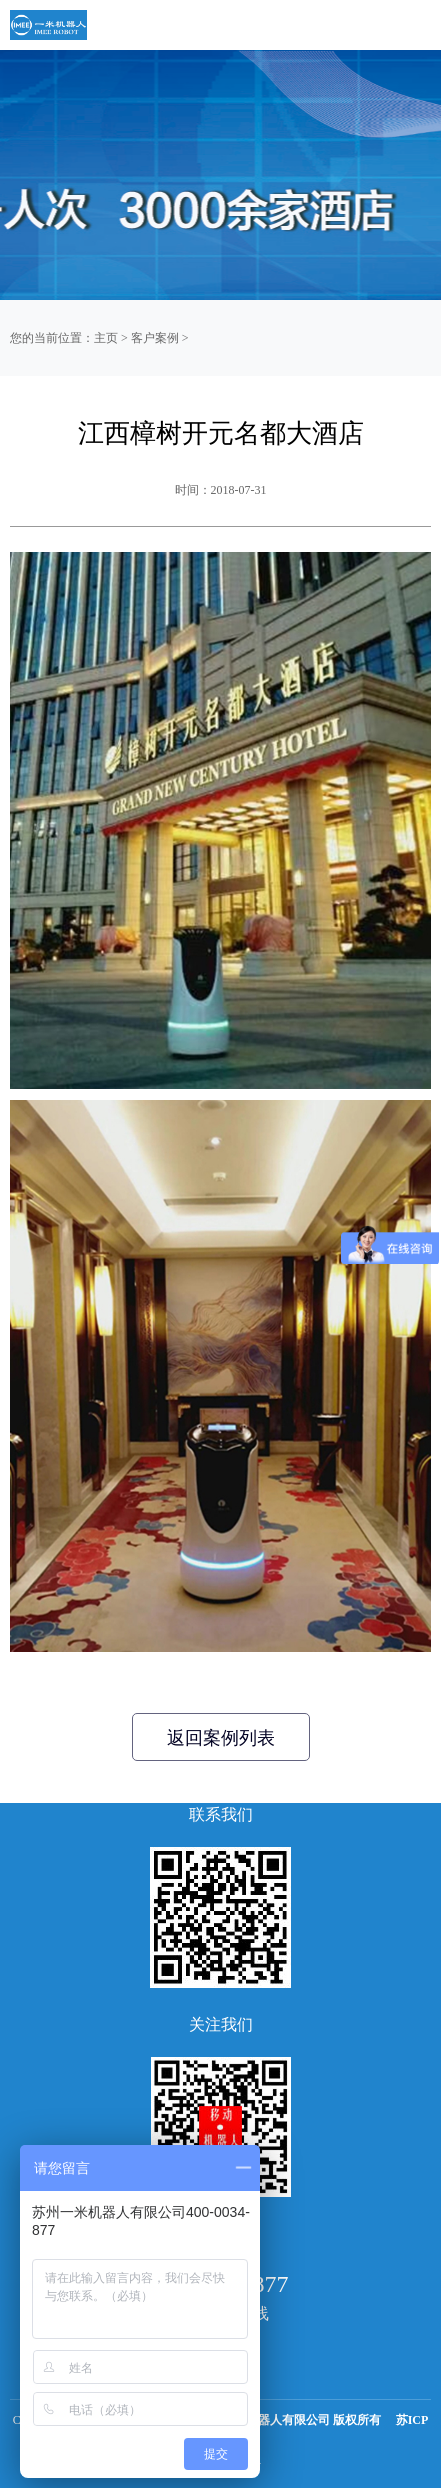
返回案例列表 (221, 1738)
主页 (106, 338)
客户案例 (155, 338)
